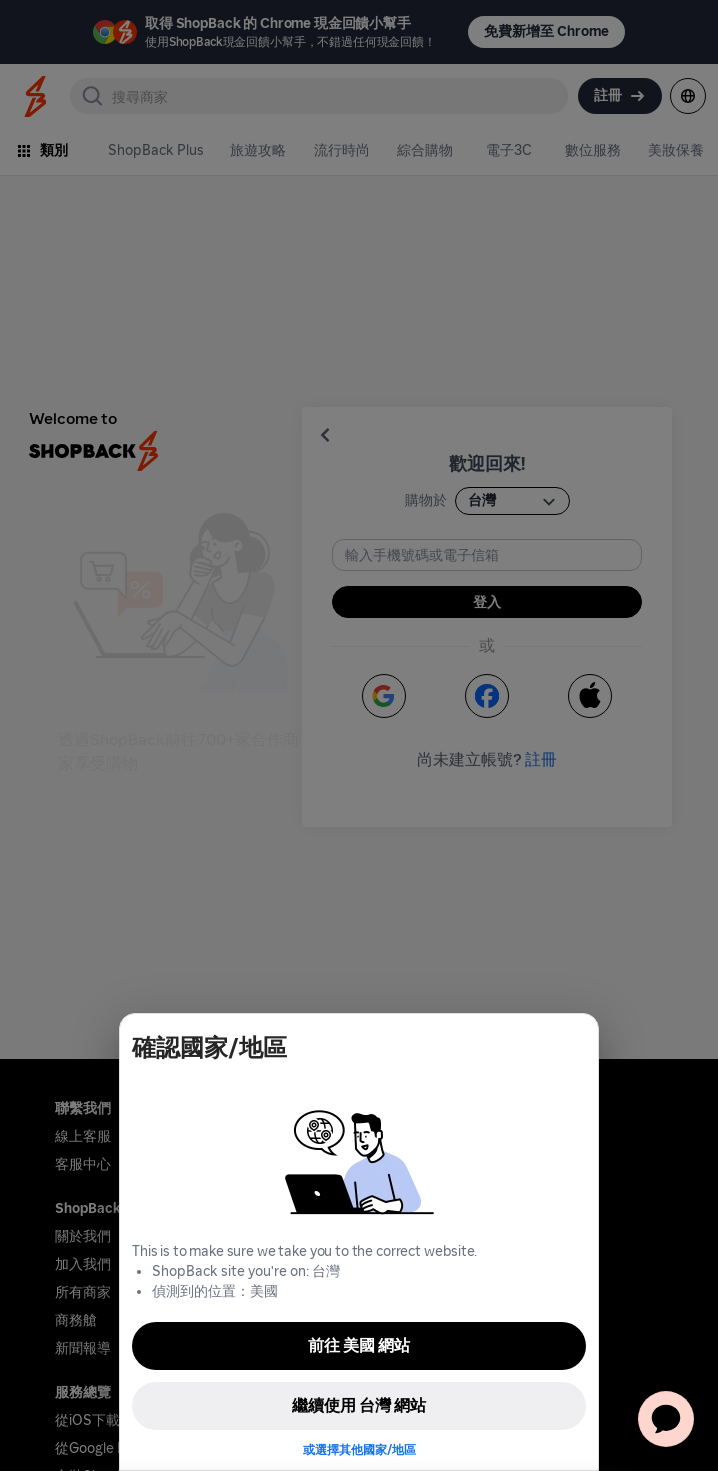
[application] (666, 1419)
